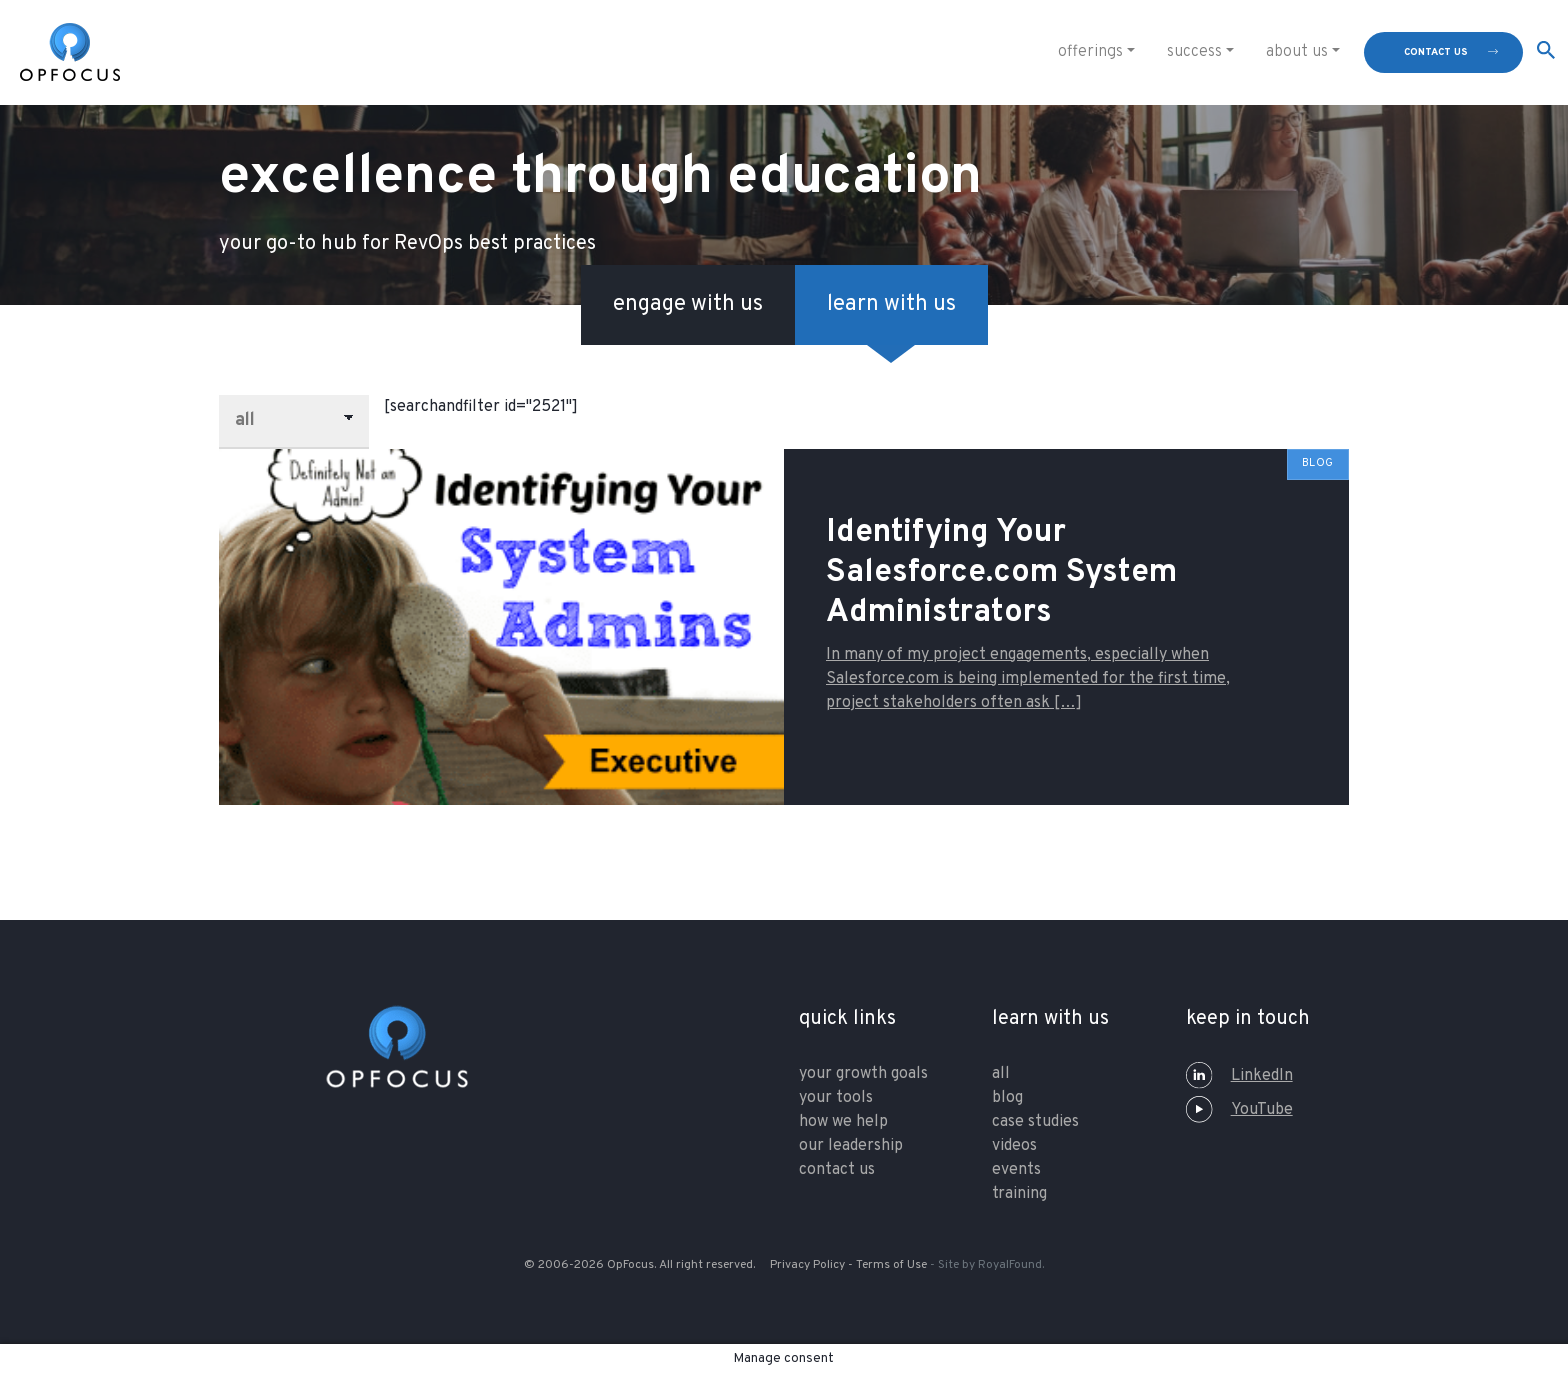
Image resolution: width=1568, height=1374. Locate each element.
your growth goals (863, 1074)
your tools (836, 1098)
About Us (1297, 52)
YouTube (1239, 1110)
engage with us (688, 304)
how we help (843, 1122)
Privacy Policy (807, 1265)
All (1001, 1074)
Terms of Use (891, 1265)
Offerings (1090, 52)
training (1019, 1194)
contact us (1436, 52)
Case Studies (1035, 1122)
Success (1194, 52)
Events (1016, 1170)
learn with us (891, 304)
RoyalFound (1010, 1265)
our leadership (851, 1146)
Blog (1007, 1098)
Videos (1014, 1146)
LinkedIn (1239, 1076)
